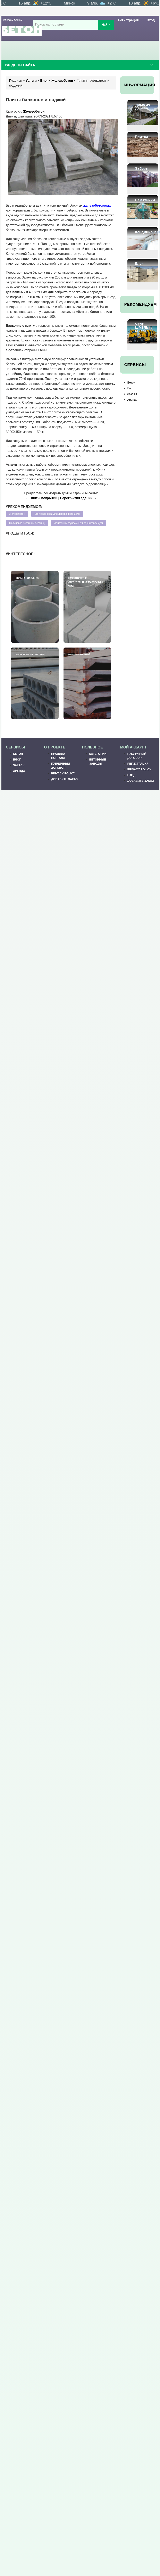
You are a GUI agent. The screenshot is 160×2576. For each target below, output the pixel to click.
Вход (151, 20)
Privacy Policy (12, 20)
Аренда (132, 399)
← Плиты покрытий (41, 498)
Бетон (131, 382)
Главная (15, 80)
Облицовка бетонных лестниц (27, 523)
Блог (44, 80)
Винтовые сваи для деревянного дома (57, 513)
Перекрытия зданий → (78, 498)
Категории (98, 753)
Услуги (31, 80)
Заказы (132, 393)
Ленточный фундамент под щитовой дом (78, 523)
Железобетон (62, 80)
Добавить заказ (64, 779)
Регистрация (128, 20)
